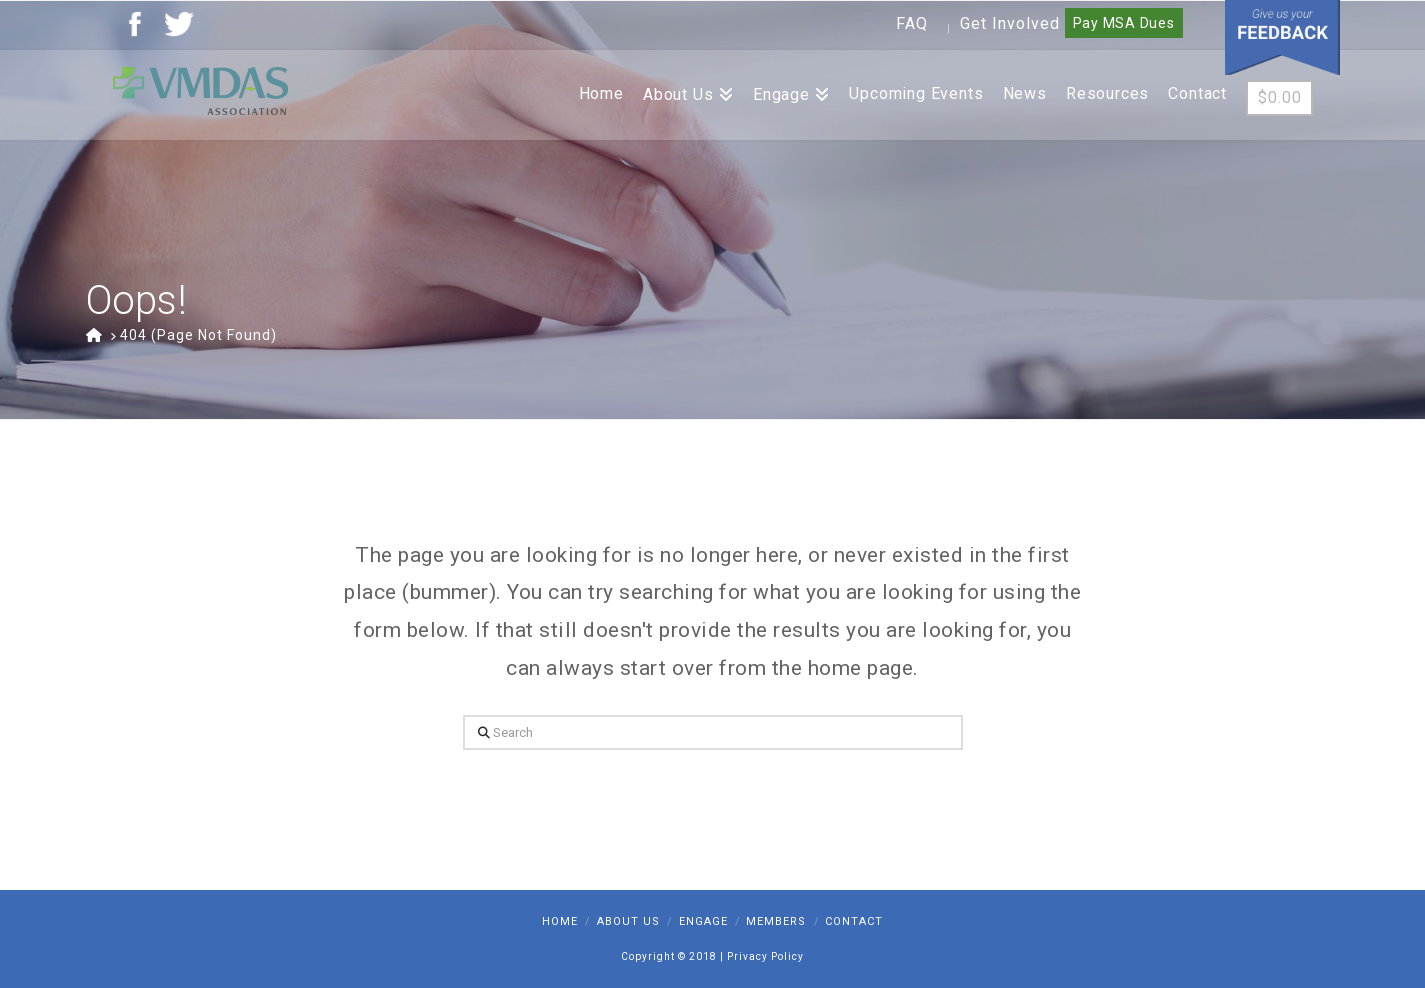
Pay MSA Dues (1124, 23)
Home (560, 921)
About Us (628, 921)
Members (776, 921)
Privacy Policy (765, 956)
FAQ (912, 23)
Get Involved (1010, 23)
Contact (854, 921)
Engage (703, 921)
